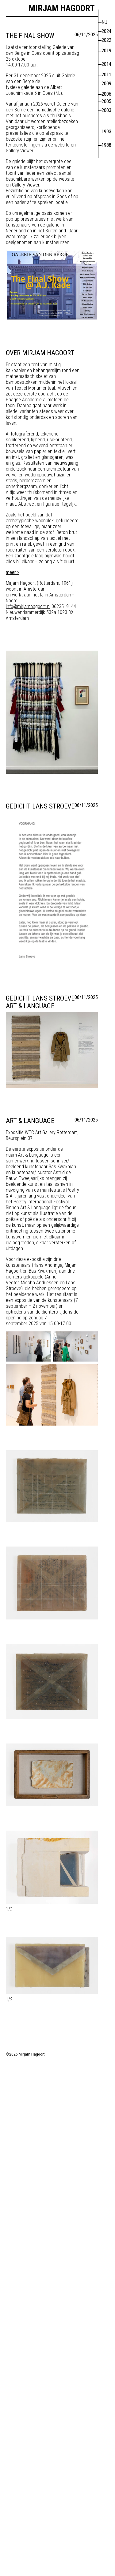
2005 (106, 101)
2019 (106, 51)
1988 (106, 145)
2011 (106, 75)
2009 (106, 83)
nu (104, 22)
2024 (106, 31)
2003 (106, 110)
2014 (106, 64)
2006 (106, 94)
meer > (12, 572)
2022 (106, 40)
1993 (106, 131)
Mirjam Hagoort (62, 8)
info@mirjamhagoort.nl (28, 606)
